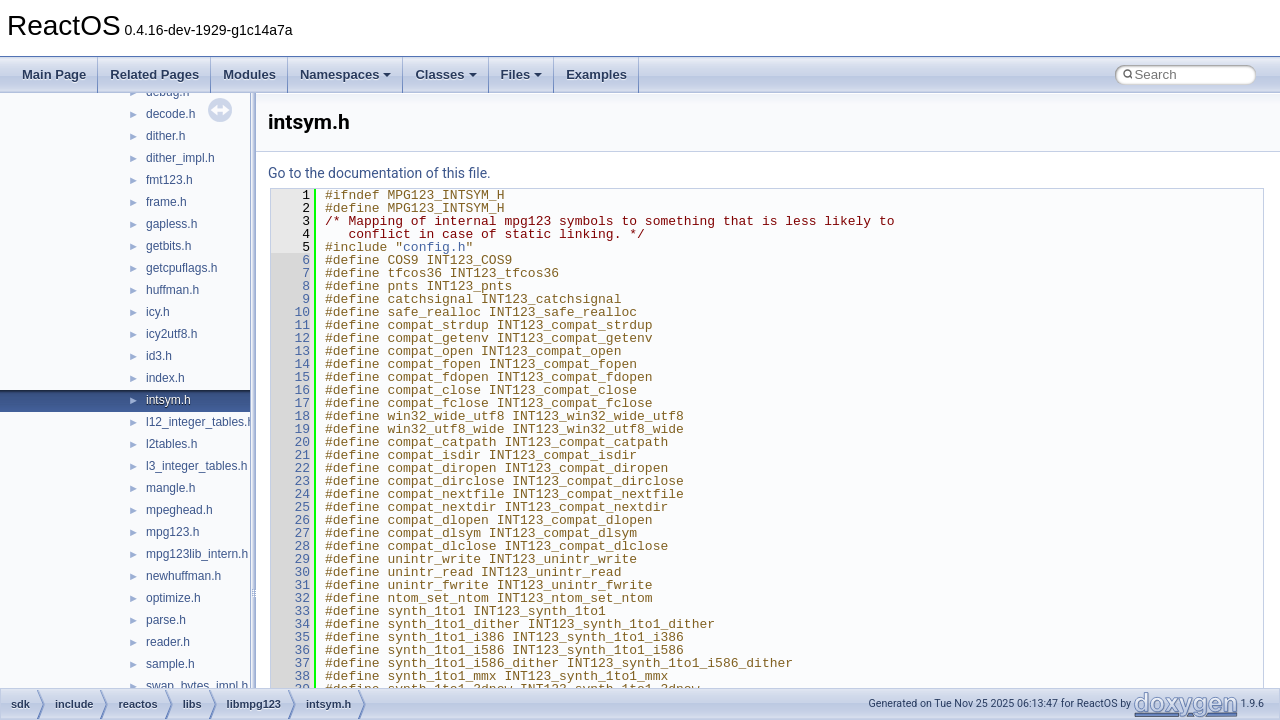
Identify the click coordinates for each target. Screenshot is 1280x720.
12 (290, 338)
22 (290, 468)
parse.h (166, 620)
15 (290, 377)
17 (290, 403)
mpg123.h (172, 532)
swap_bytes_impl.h (197, 686)
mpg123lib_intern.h (197, 554)
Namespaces (346, 74)
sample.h (170, 664)
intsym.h (168, 400)
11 (290, 325)
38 (290, 676)
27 (290, 533)
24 (290, 494)
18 (290, 416)
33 (290, 611)
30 (290, 572)
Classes (445, 74)
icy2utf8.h (171, 334)
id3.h (159, 356)
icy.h (158, 312)
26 (290, 520)
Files (522, 74)
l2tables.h (171, 444)
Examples (596, 74)
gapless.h (171, 224)
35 (290, 637)
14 (290, 364)
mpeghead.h (179, 510)
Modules (249, 74)
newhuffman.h (183, 576)
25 (290, 507)
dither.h (165, 136)
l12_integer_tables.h (200, 422)
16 (290, 390)
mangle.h (170, 488)
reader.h (168, 642)
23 (290, 481)
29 (290, 559)
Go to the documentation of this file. (379, 173)
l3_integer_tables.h (196, 466)
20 (290, 442)
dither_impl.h (180, 158)
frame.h (166, 202)
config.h (434, 247)
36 (290, 650)
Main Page (54, 74)
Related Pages (154, 74)
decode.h (170, 114)
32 (290, 598)
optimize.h (173, 598)
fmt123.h (169, 180)
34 (290, 624)
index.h (165, 378)
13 (290, 351)
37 (290, 663)
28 (290, 546)
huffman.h (172, 290)
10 (290, 312)
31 (290, 585)
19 (290, 429)
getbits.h (168, 246)
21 (290, 455)
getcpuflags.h (181, 268)
